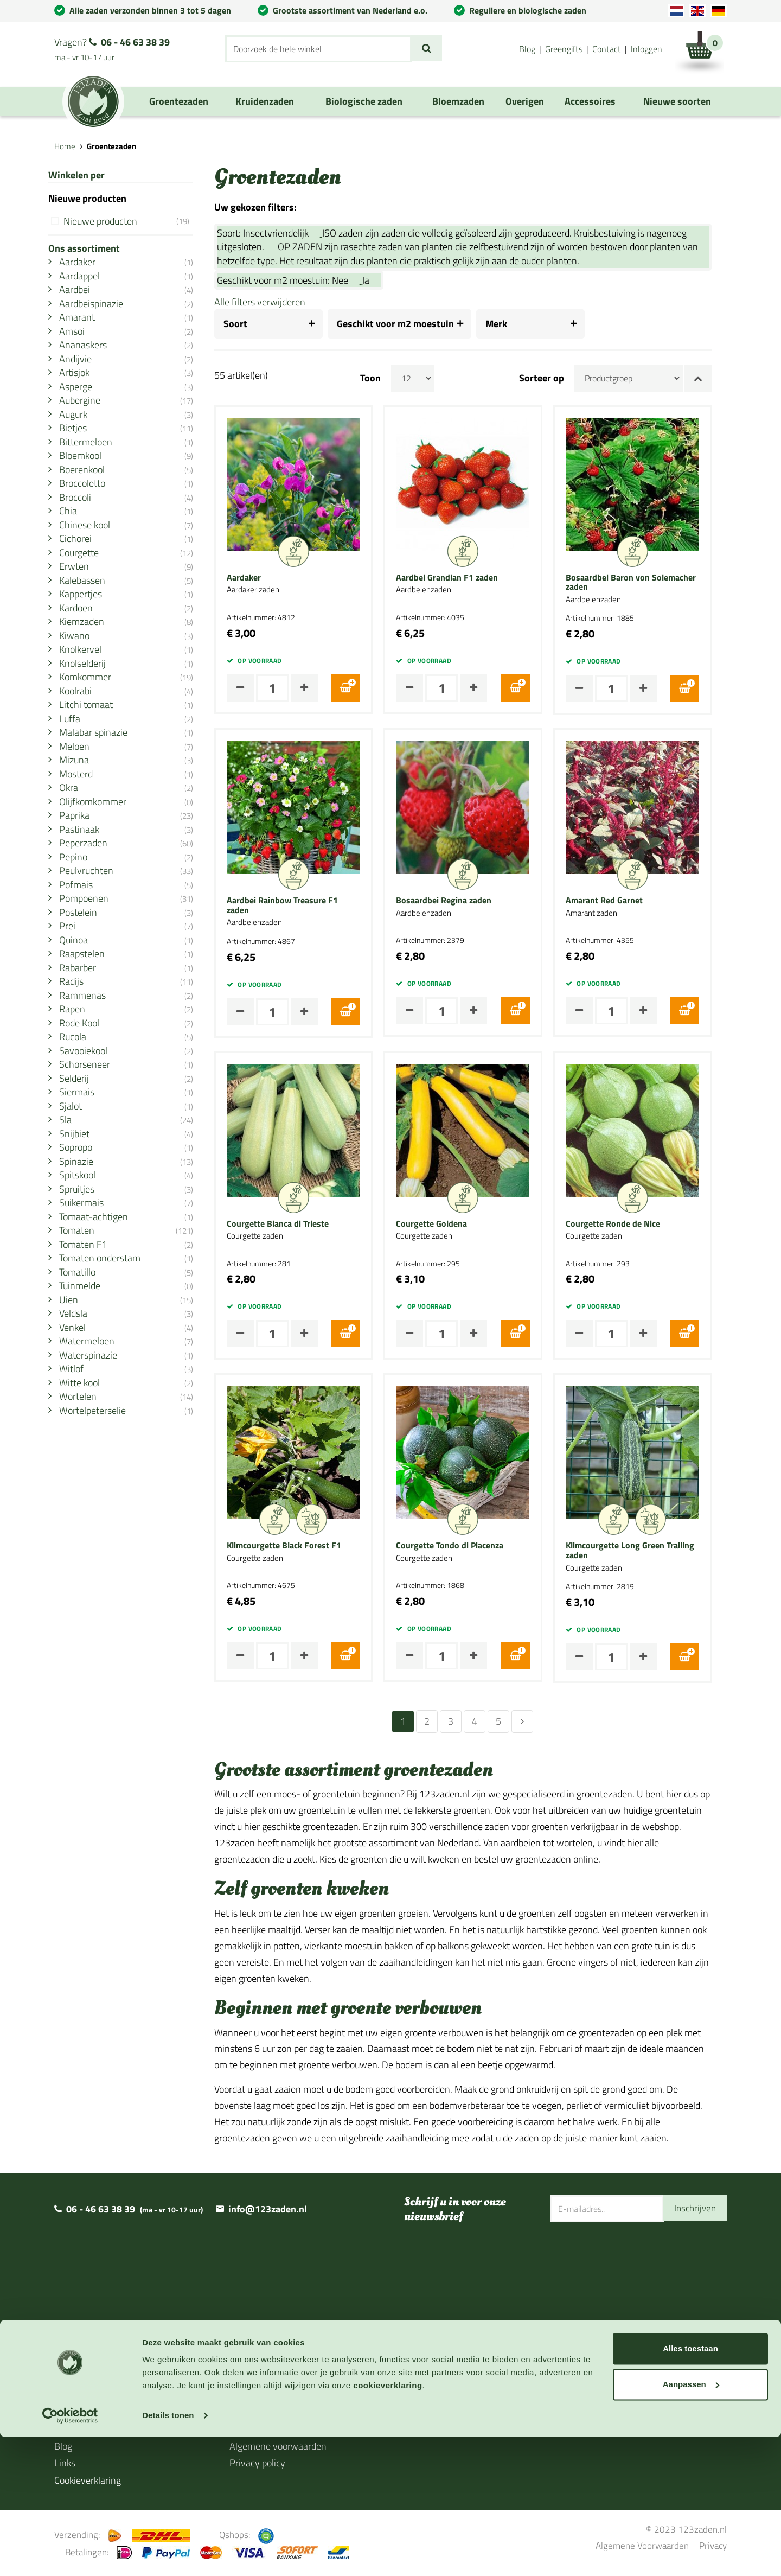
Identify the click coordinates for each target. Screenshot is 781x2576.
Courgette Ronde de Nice (627, 1224)
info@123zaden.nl (267, 2209)
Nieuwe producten (134, 221)
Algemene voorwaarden (278, 2446)
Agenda (69, 2412)
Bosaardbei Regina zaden (459, 901)
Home (64, 146)
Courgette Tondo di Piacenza (464, 1546)
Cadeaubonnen (84, 2428)
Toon (385, 378)
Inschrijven (693, 2208)
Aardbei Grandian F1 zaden (462, 578)
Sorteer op (556, 378)
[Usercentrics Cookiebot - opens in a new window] (70, 2555)
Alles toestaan (690, 2487)
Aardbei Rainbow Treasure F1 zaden (297, 905)
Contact (606, 48)
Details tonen (168, 2554)
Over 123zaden (85, 2360)
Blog (527, 48)
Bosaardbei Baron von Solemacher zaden (645, 582)
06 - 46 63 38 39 (135, 42)
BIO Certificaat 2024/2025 (458, 2404)
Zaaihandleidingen (91, 2394)
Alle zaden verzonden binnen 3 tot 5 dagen (150, 10)
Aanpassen (691, 2523)
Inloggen (646, 48)
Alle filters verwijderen (275, 302)
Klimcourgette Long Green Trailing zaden (644, 1550)
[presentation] (632, 2257)
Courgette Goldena (446, 1224)
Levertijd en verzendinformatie (116, 2377)
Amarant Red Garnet (618, 901)
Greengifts (563, 48)
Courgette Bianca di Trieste (293, 1224)
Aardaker (259, 578)
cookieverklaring (387, 2524)
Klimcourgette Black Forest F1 (299, 1546)
